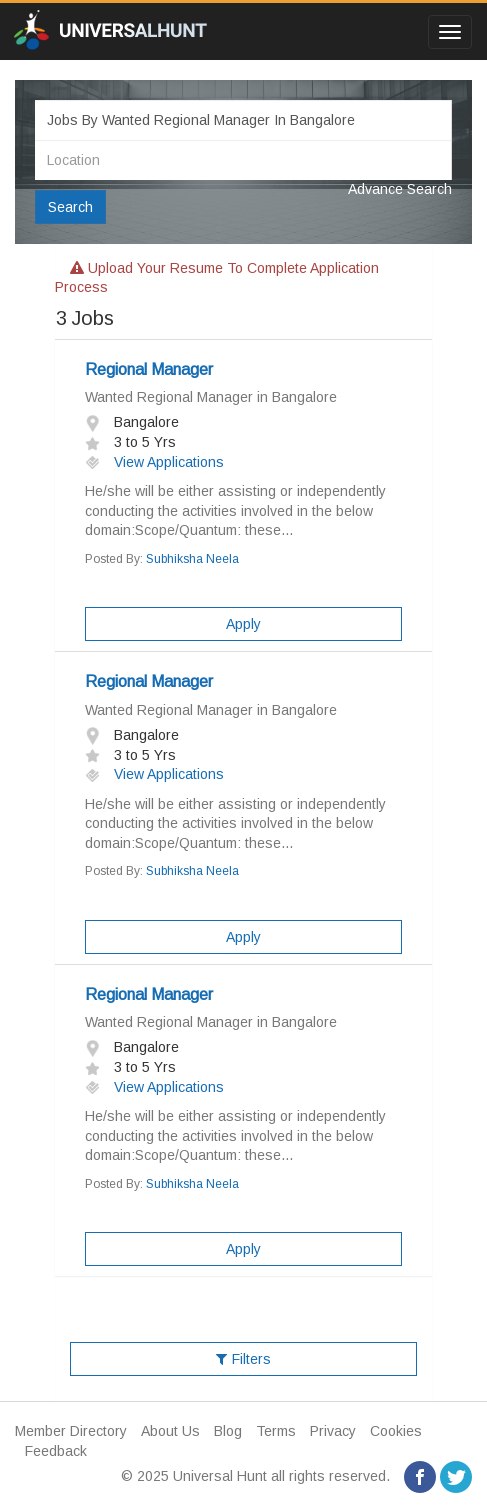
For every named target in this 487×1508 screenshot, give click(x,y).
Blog (228, 1431)
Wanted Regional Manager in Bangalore (211, 397)
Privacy (333, 1431)
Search (70, 207)
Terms (276, 1431)
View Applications (154, 462)
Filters (243, 1359)
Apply (243, 624)
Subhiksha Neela (192, 559)
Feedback (56, 1451)
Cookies (396, 1431)
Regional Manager (149, 369)
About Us (170, 1431)
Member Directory (71, 1431)
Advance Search (400, 189)
